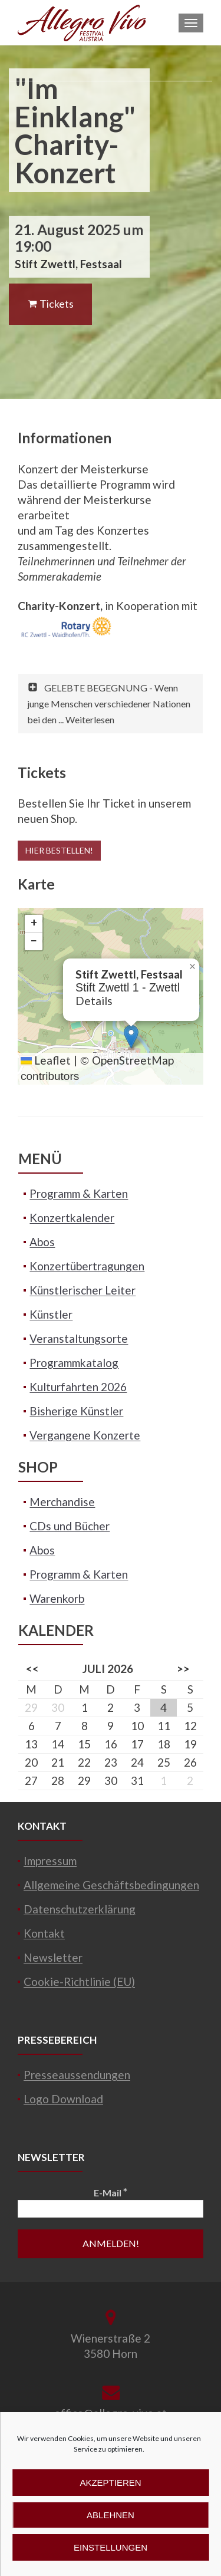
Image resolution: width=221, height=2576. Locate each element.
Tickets (50, 303)
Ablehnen (110, 2515)
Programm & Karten (78, 1193)
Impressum (50, 1860)
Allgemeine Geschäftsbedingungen (111, 1885)
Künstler (50, 1314)
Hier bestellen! (59, 850)
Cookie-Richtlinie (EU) (79, 1981)
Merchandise (62, 1501)
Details (94, 1000)
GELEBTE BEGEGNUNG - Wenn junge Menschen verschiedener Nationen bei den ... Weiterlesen (108, 703)
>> (183, 1668)
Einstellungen (110, 2547)
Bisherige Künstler (76, 1411)
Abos (42, 1242)
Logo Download (63, 2099)
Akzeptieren (110, 2483)
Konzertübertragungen (86, 1266)
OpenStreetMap (133, 1060)
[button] (131, 1037)
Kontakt (44, 1933)
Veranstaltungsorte (78, 1338)
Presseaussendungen (77, 2074)
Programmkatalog (73, 1362)
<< (32, 1668)
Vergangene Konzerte (84, 1435)
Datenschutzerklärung (80, 1909)
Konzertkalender (71, 1217)
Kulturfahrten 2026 (78, 1387)
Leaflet (46, 1060)
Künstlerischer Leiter (82, 1290)
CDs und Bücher (69, 1526)
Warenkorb (56, 1598)
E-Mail (110, 2192)
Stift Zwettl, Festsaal (68, 264)
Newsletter (53, 1957)
